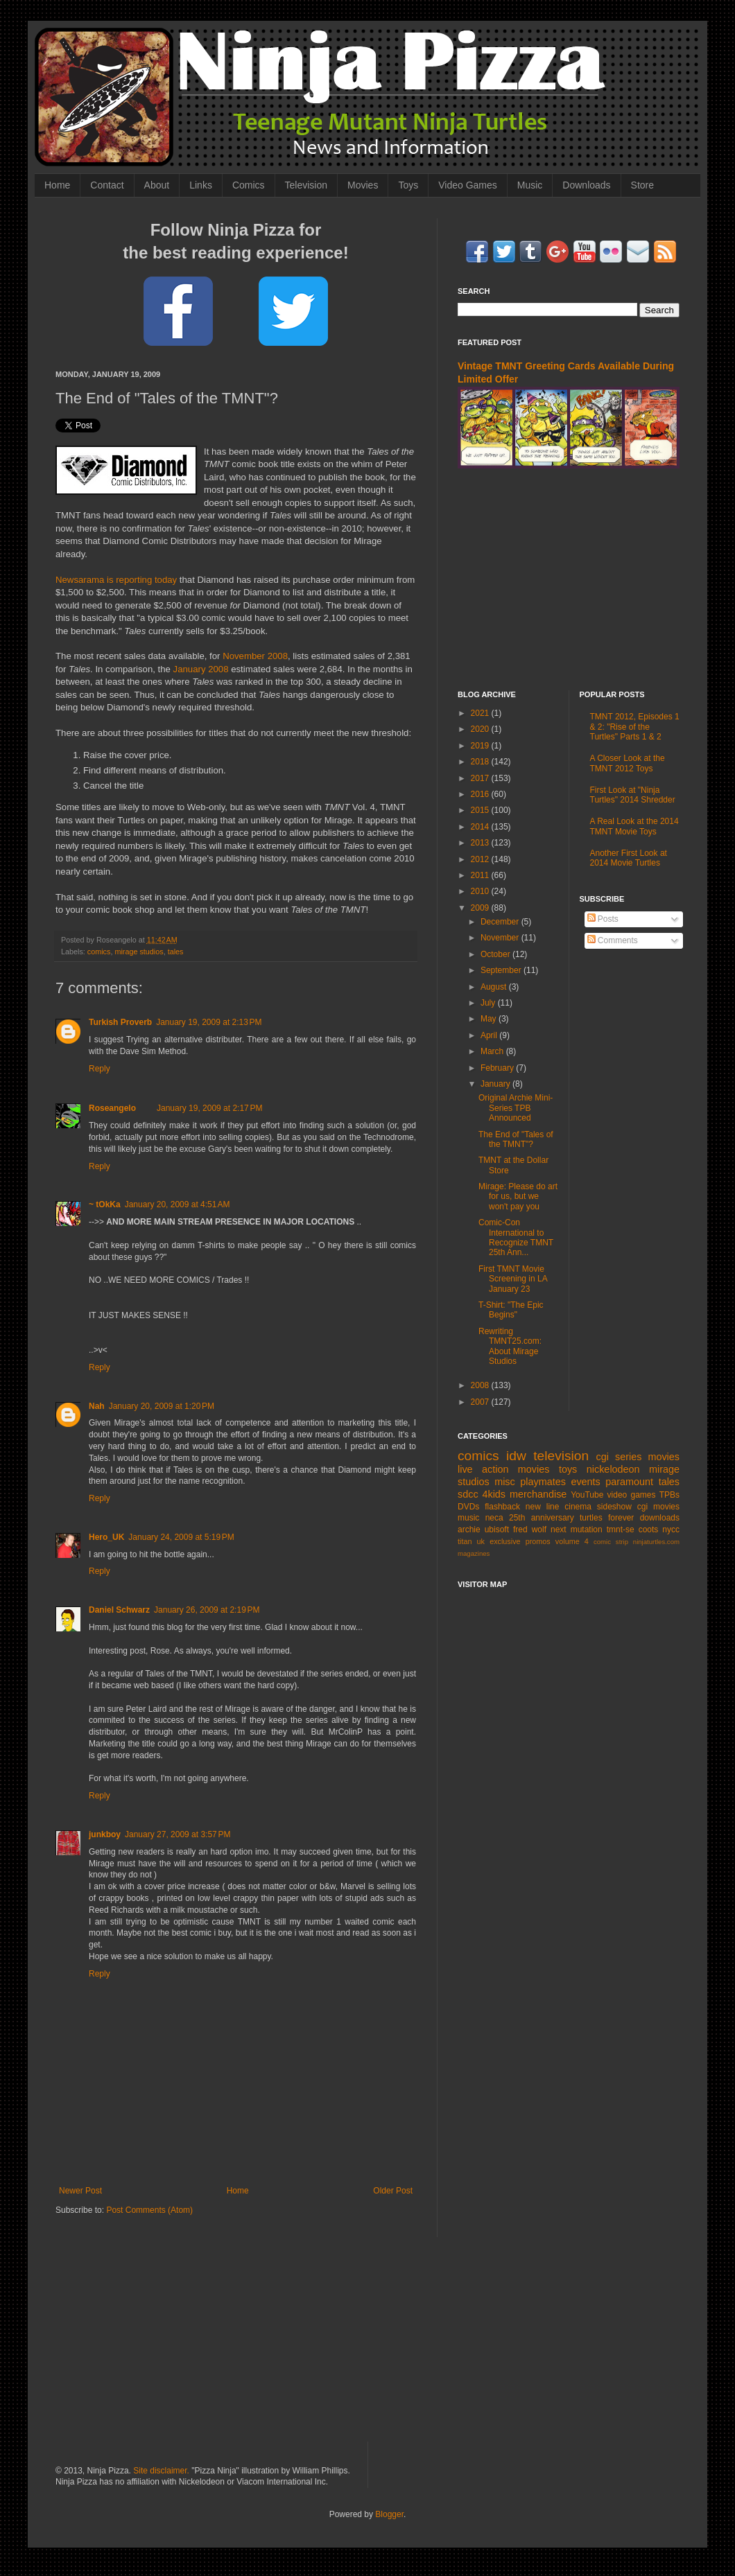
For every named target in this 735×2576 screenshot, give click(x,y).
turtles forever (607, 1518)
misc (504, 1481)
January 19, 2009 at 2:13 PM (208, 1022)
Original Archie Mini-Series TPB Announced (515, 1108)
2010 (481, 891)
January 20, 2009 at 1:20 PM (161, 1406)
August (495, 987)
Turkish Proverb (120, 1022)
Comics (248, 185)
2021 (481, 713)
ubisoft (497, 1529)
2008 (481, 1385)
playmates (543, 1481)
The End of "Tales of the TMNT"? (515, 1139)
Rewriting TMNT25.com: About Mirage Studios (510, 1346)
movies (664, 1456)
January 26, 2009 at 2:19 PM (206, 1610)
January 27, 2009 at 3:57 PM (177, 1834)
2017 (481, 778)
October (496, 954)
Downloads (586, 185)
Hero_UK (106, 1537)
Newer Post (80, 2191)
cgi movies (658, 1507)
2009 (481, 908)
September (502, 970)
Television (306, 185)
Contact (106, 185)
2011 (481, 875)
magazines (474, 1553)
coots (649, 1529)
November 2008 (255, 656)
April (490, 1035)
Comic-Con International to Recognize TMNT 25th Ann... (515, 1237)
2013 (481, 843)
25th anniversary (541, 1518)
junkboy (105, 1834)
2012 (481, 859)
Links (200, 185)
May (490, 1019)
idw (516, 1455)
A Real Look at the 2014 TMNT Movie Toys (634, 826)
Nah (97, 1406)
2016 (481, 794)
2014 (481, 827)
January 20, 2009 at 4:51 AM (177, 1204)
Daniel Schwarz (119, 1610)
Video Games (467, 185)
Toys (408, 185)
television (561, 1455)
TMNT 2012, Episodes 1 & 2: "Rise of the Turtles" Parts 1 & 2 (635, 727)
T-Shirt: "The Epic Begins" (511, 1310)
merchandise (538, 1494)
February (498, 1068)
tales (176, 951)
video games (631, 1495)
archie (469, 1529)
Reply (99, 1069)
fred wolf (529, 1529)
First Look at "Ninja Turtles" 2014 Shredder (632, 795)
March (493, 1051)
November (501, 938)
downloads (660, 1518)
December (501, 922)
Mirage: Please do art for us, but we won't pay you (517, 1196)
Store (642, 185)
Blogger (389, 2514)
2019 (481, 746)
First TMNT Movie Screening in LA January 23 (512, 1279)
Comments (612, 940)
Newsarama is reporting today (116, 580)
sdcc (468, 1494)
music (468, 1518)
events (585, 1481)
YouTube (587, 1495)
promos (538, 1541)
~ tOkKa (105, 1204)
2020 (481, 729)
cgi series (619, 1456)
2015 (481, 810)
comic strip (611, 1541)
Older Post (393, 2191)
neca (494, 1518)
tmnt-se (620, 1529)
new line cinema (558, 1507)
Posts (603, 919)
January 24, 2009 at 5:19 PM (181, 1537)
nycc (671, 1529)
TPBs (669, 1495)
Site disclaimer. (161, 2471)
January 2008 (201, 669)
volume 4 (572, 1541)
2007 (481, 1402)
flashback (502, 1507)
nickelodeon (613, 1469)
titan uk (471, 1541)
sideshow (614, 1507)
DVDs (468, 1507)
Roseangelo (112, 1108)
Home (57, 185)
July (489, 1003)
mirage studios (138, 951)
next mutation (577, 1529)
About (157, 185)
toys (568, 1469)
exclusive (505, 1541)
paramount (629, 1481)
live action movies (503, 1469)
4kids (493, 1494)
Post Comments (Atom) (149, 2210)
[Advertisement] (569, 579)
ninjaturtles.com (656, 1541)
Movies (362, 185)
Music (530, 185)
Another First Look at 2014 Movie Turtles (628, 858)
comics (99, 951)
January (496, 1084)
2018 (481, 761)
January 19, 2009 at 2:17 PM (209, 1108)
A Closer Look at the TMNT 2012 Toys (627, 763)
